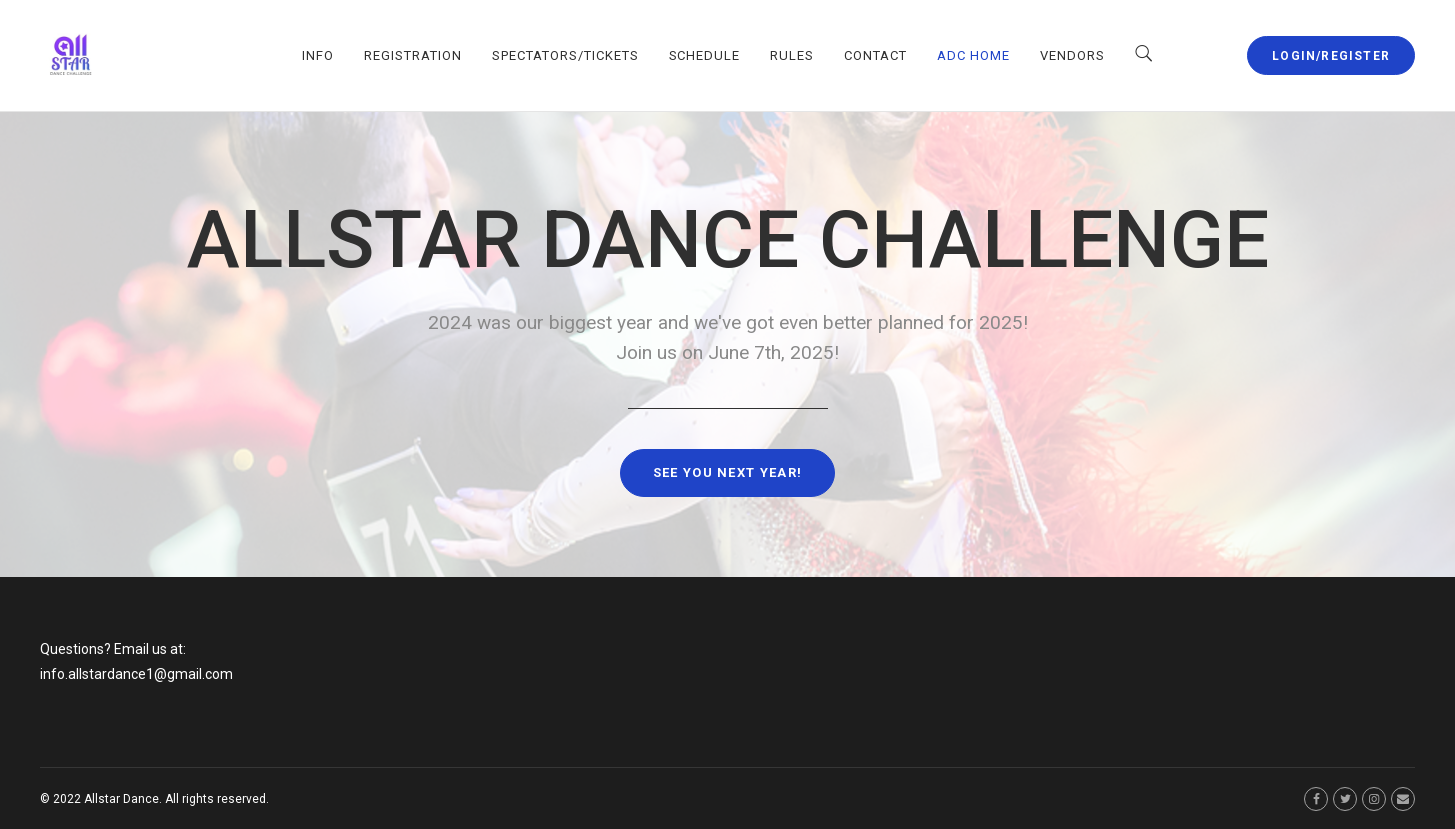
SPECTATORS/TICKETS (565, 55)
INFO (318, 55)
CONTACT (875, 55)
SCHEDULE (705, 55)
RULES (792, 55)
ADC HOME (973, 55)
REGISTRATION (413, 55)
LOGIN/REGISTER (1331, 56)
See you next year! (727, 472)
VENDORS (1072, 55)
